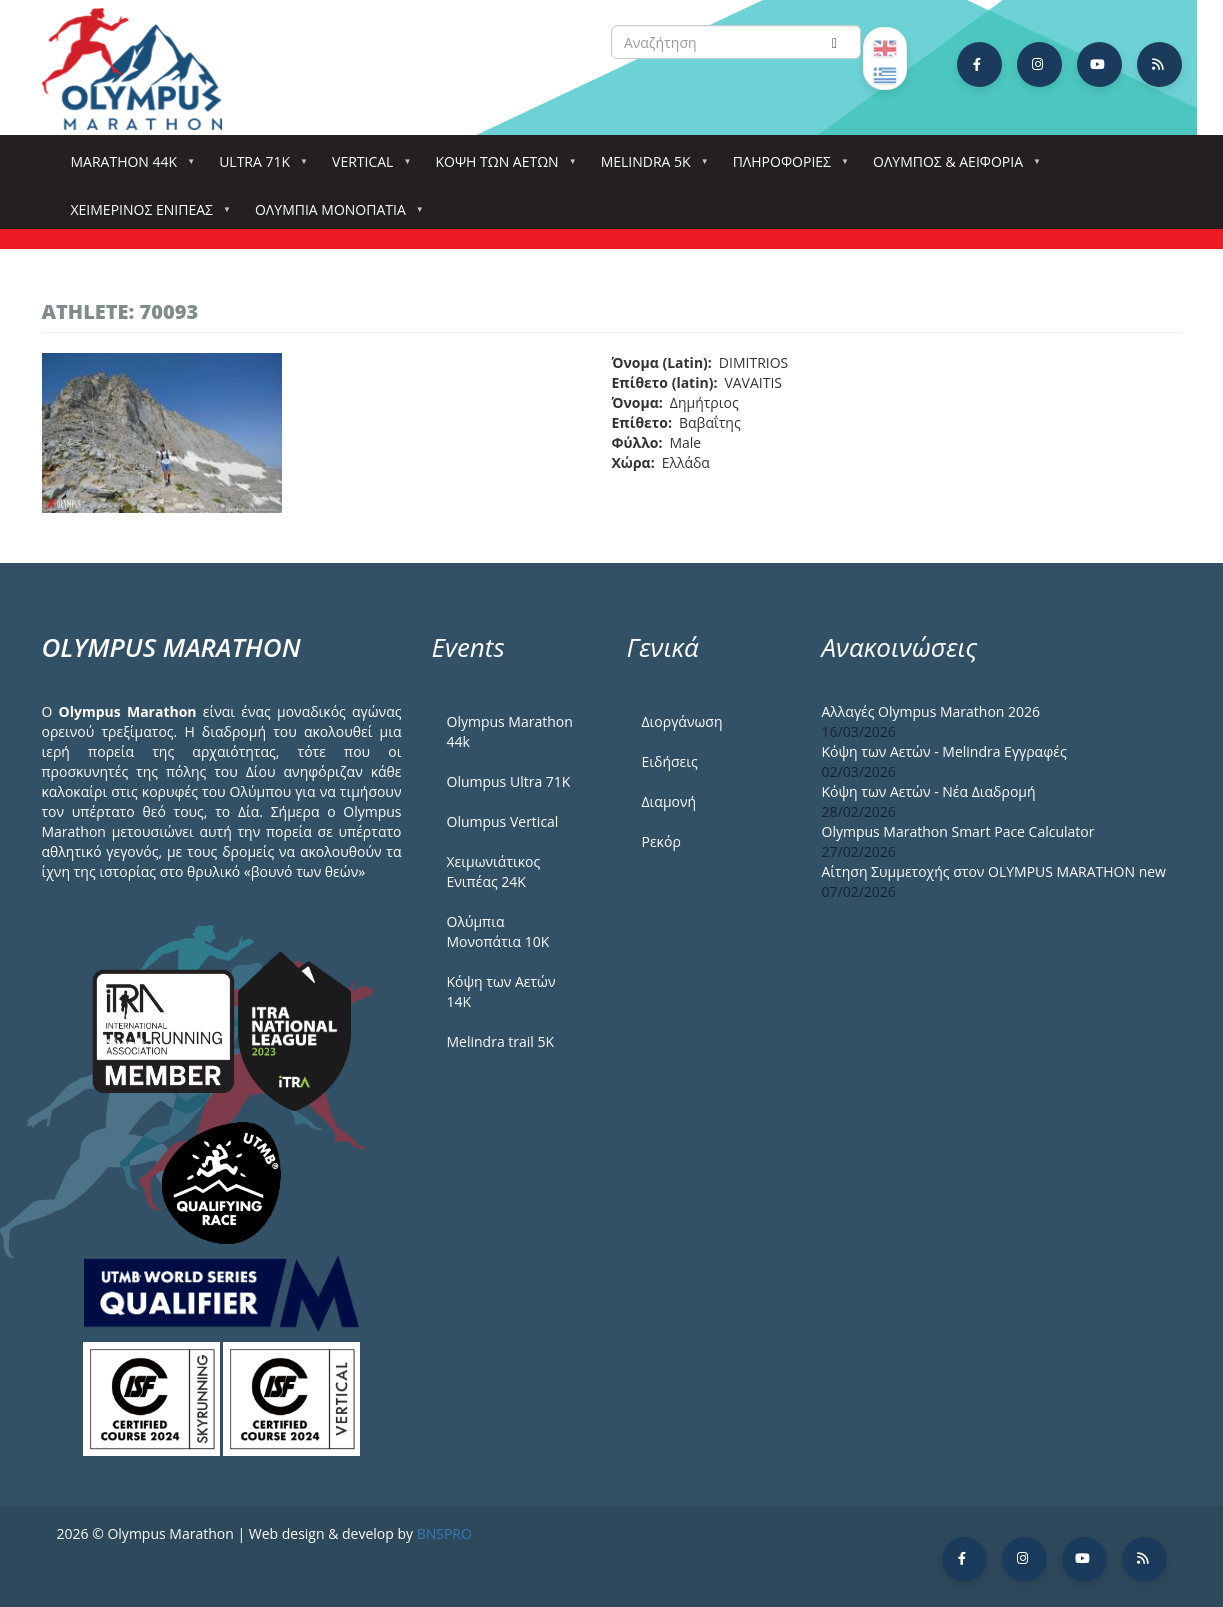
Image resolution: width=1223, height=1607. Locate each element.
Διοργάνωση (682, 721)
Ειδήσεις (670, 761)
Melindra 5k (650, 167)
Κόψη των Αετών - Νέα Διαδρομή (929, 791)
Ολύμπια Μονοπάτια (334, 215)
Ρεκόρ (661, 841)
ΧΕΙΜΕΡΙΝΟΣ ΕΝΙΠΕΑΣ (146, 215)
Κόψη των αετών (500, 167)
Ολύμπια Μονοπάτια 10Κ (498, 931)
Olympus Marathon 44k (510, 731)
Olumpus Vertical (503, 821)
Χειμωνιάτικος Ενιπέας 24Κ (494, 871)
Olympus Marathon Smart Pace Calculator (958, 831)
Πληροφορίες (786, 167)
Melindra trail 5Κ (501, 1041)
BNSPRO (444, 1533)
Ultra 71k (258, 167)
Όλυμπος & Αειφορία (952, 167)
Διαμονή (669, 801)
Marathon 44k (128, 167)
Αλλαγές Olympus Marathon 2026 (931, 711)
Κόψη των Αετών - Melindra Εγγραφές (944, 751)
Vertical (366, 167)
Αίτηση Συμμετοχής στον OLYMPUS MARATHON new (994, 871)
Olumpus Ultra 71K (509, 781)
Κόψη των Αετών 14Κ (501, 991)
